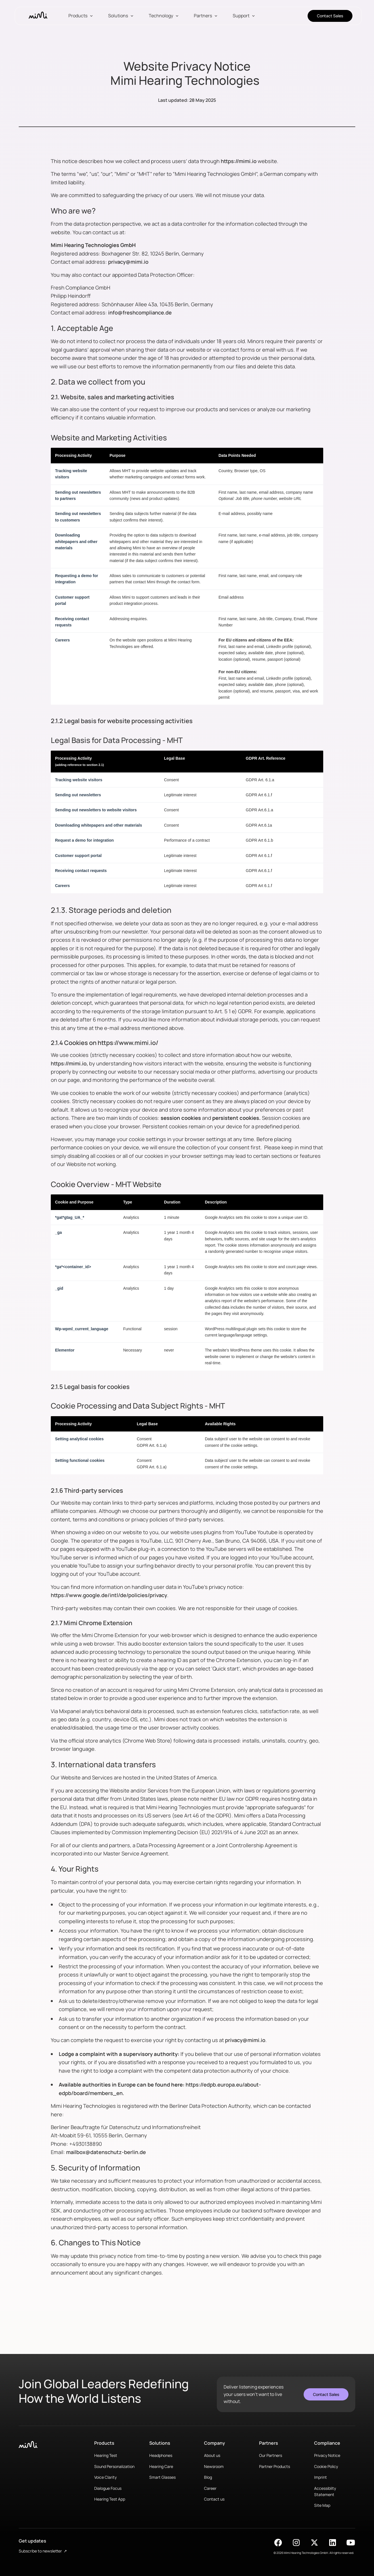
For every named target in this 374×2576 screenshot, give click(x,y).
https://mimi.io (239, 161)
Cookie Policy (326, 2466)
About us (212, 2455)
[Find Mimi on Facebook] (278, 2542)
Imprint (320, 2477)
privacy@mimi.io (128, 261)
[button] (81, 16)
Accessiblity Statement (325, 2491)
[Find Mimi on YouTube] (350, 2542)
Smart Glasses (162, 2477)
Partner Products (274, 2466)
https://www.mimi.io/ (128, 1042)
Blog (208, 2477)
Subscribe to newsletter (43, 2551)
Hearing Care (161, 2466)
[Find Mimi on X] (314, 2542)
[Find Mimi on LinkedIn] (332, 2542)
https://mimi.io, (70, 1063)
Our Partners (270, 2455)
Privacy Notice (327, 2455)
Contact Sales (330, 15)
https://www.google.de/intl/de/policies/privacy (109, 1595)
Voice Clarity (105, 2477)
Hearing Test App (109, 2499)
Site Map (322, 2505)
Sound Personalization (114, 2466)
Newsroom (214, 2466)
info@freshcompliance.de (140, 312)
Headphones (160, 2455)
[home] (38, 16)
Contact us (214, 2499)
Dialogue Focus (107, 2488)
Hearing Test (105, 2455)
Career (210, 2488)
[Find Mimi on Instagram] (296, 2542)
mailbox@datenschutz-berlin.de (106, 2152)
